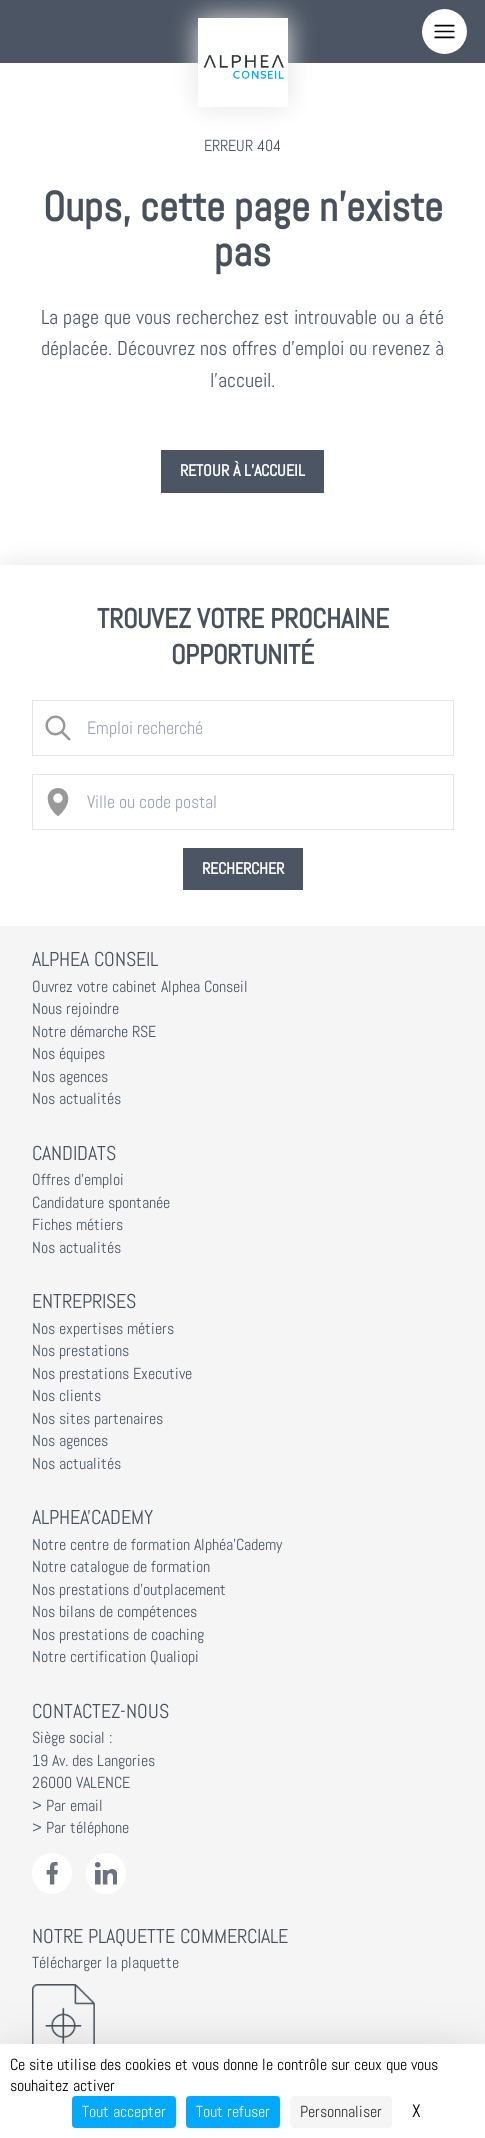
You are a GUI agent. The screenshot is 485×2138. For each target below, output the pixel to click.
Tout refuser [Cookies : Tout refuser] (233, 2111)
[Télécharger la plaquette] (243, 2025)
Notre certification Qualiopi (115, 1657)
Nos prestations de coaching (118, 1635)
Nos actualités (76, 1099)
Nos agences (70, 1077)
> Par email (67, 1806)
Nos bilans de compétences (114, 1612)
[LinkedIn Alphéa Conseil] (106, 1873)
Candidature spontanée (101, 1203)
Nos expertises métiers (103, 1329)
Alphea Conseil (95, 959)
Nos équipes (68, 1054)
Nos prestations (80, 1351)
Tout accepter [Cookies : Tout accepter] (124, 2111)
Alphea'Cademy (92, 1517)
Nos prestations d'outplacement (129, 1590)
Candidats (74, 1153)
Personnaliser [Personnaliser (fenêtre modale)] (341, 2111)
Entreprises (84, 1301)
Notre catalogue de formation (121, 1567)
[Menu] (444, 31)
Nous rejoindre (75, 1009)
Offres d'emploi (78, 1180)
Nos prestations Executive (112, 1374)
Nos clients (66, 1396)
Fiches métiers (77, 1225)
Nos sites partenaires (97, 1419)
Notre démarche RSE (94, 1032)
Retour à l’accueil (242, 471)
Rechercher (243, 869)
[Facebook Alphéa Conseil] (52, 1873)
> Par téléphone (80, 1828)
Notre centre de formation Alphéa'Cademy (157, 1545)
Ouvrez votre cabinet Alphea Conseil (140, 987)
